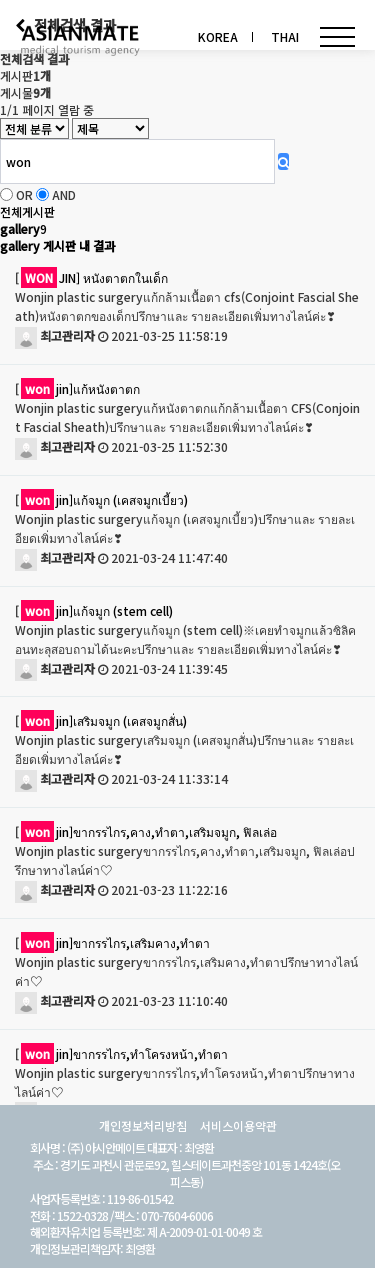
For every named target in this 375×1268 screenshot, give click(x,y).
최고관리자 (55, 335)
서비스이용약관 (238, 1126)
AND (64, 194)
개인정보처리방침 (143, 1126)
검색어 (0, 0)
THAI (285, 36)
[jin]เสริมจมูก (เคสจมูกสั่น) (101, 720)
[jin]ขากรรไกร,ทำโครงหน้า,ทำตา (121, 1053)
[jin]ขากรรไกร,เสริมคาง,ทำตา (112, 942)
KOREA (218, 36)
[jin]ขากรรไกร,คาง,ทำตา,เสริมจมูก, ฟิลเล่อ (146, 831)
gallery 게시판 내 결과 (57, 245)
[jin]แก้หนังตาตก (77, 388)
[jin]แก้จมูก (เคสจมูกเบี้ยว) (101, 499)
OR (24, 194)
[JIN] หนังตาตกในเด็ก (91, 277)
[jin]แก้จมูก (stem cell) (94, 610)
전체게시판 (27, 211)
